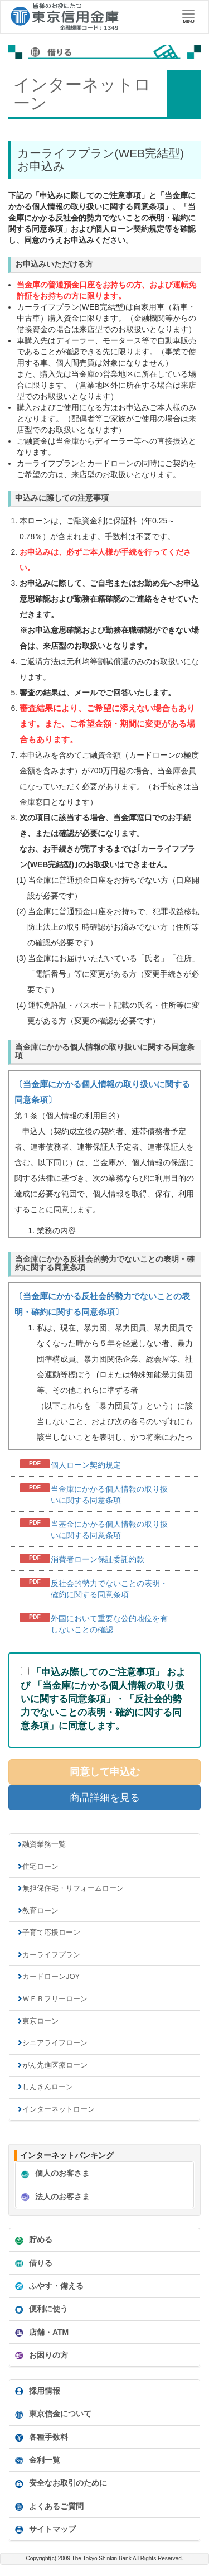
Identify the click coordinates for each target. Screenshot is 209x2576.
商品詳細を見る (105, 1797)
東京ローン (40, 2021)
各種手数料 (40, 2438)
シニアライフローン (55, 2043)
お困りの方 (40, 2356)
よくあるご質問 (48, 2507)
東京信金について (51, 2414)
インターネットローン (58, 2109)
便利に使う (40, 2309)
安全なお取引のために (59, 2483)
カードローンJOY (51, 1976)
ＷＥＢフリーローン (55, 1999)
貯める (32, 2240)
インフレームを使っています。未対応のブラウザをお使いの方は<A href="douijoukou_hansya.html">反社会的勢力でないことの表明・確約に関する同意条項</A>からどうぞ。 (104, 1366)
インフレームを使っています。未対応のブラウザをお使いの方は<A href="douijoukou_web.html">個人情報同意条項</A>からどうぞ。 (104, 1154)
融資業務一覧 (44, 1844)
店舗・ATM (40, 2333)
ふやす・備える (48, 2286)
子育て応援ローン (51, 1932)
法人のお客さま (54, 2197)
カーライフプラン (51, 1954)
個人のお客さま (54, 2174)
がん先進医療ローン (55, 2065)
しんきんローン (47, 2087)
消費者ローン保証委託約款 (97, 1559)
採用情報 (36, 2391)
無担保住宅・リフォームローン (73, 1888)
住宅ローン (40, 1866)
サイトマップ (44, 2530)
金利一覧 (36, 2460)
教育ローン (40, 1910)
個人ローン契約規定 (86, 1464)
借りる (32, 2263)
